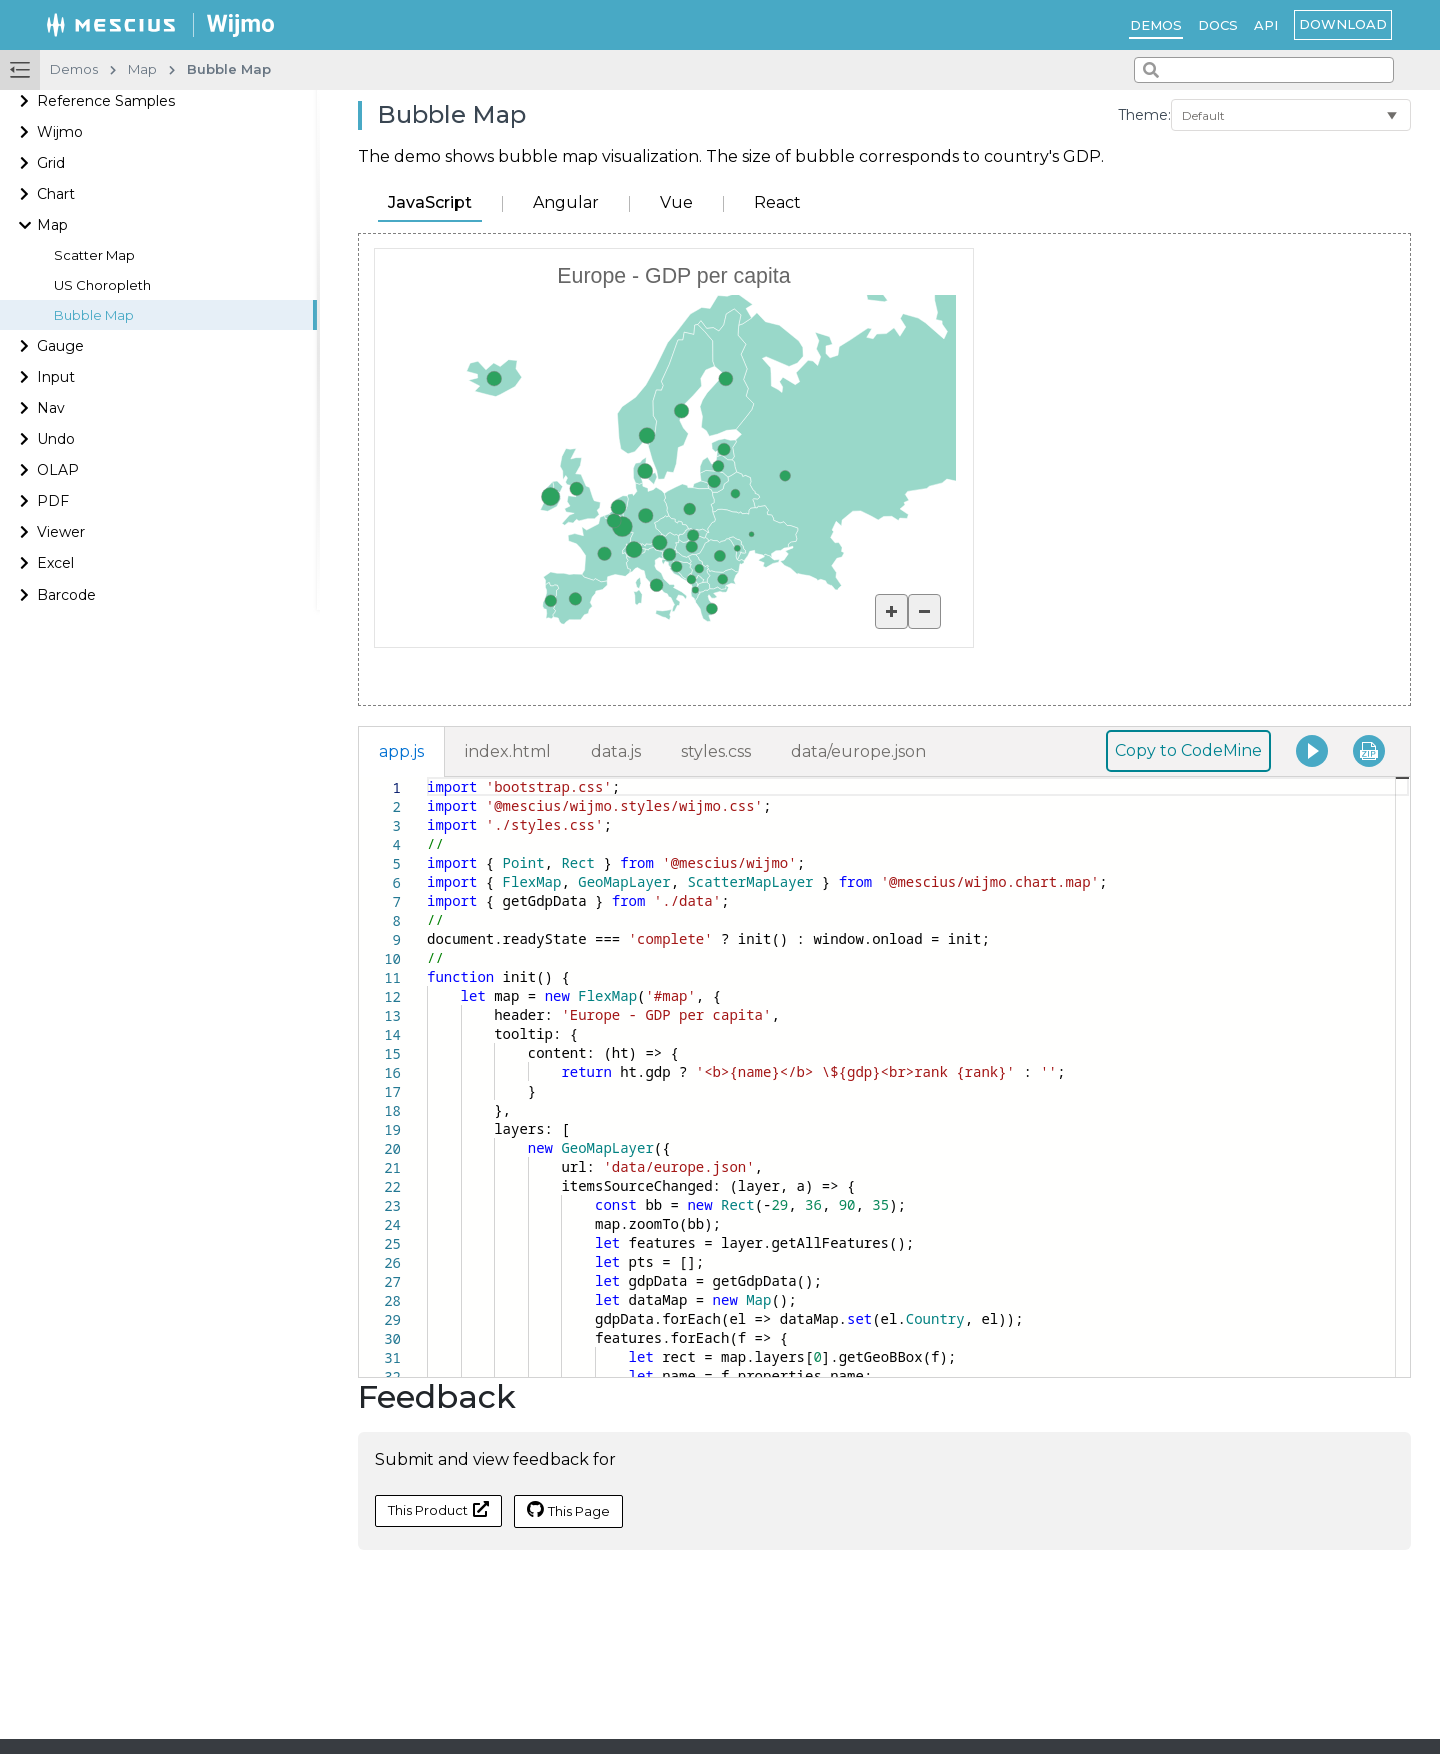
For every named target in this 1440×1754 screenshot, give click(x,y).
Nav (51, 408)
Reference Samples (106, 101)
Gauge (60, 346)
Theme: (1144, 115)
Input (56, 377)
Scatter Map (94, 255)
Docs (1218, 25)
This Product (438, 1509)
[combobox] (1264, 70)
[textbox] (427, 777)
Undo (56, 439)
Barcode (66, 595)
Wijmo (60, 132)
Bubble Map (94, 315)
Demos (1156, 25)
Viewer (61, 532)
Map (52, 225)
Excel (55, 563)
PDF (53, 501)
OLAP (58, 470)
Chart (56, 194)
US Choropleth (102, 285)
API (1266, 25)
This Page (568, 1510)
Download (1343, 24)
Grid (51, 163)
